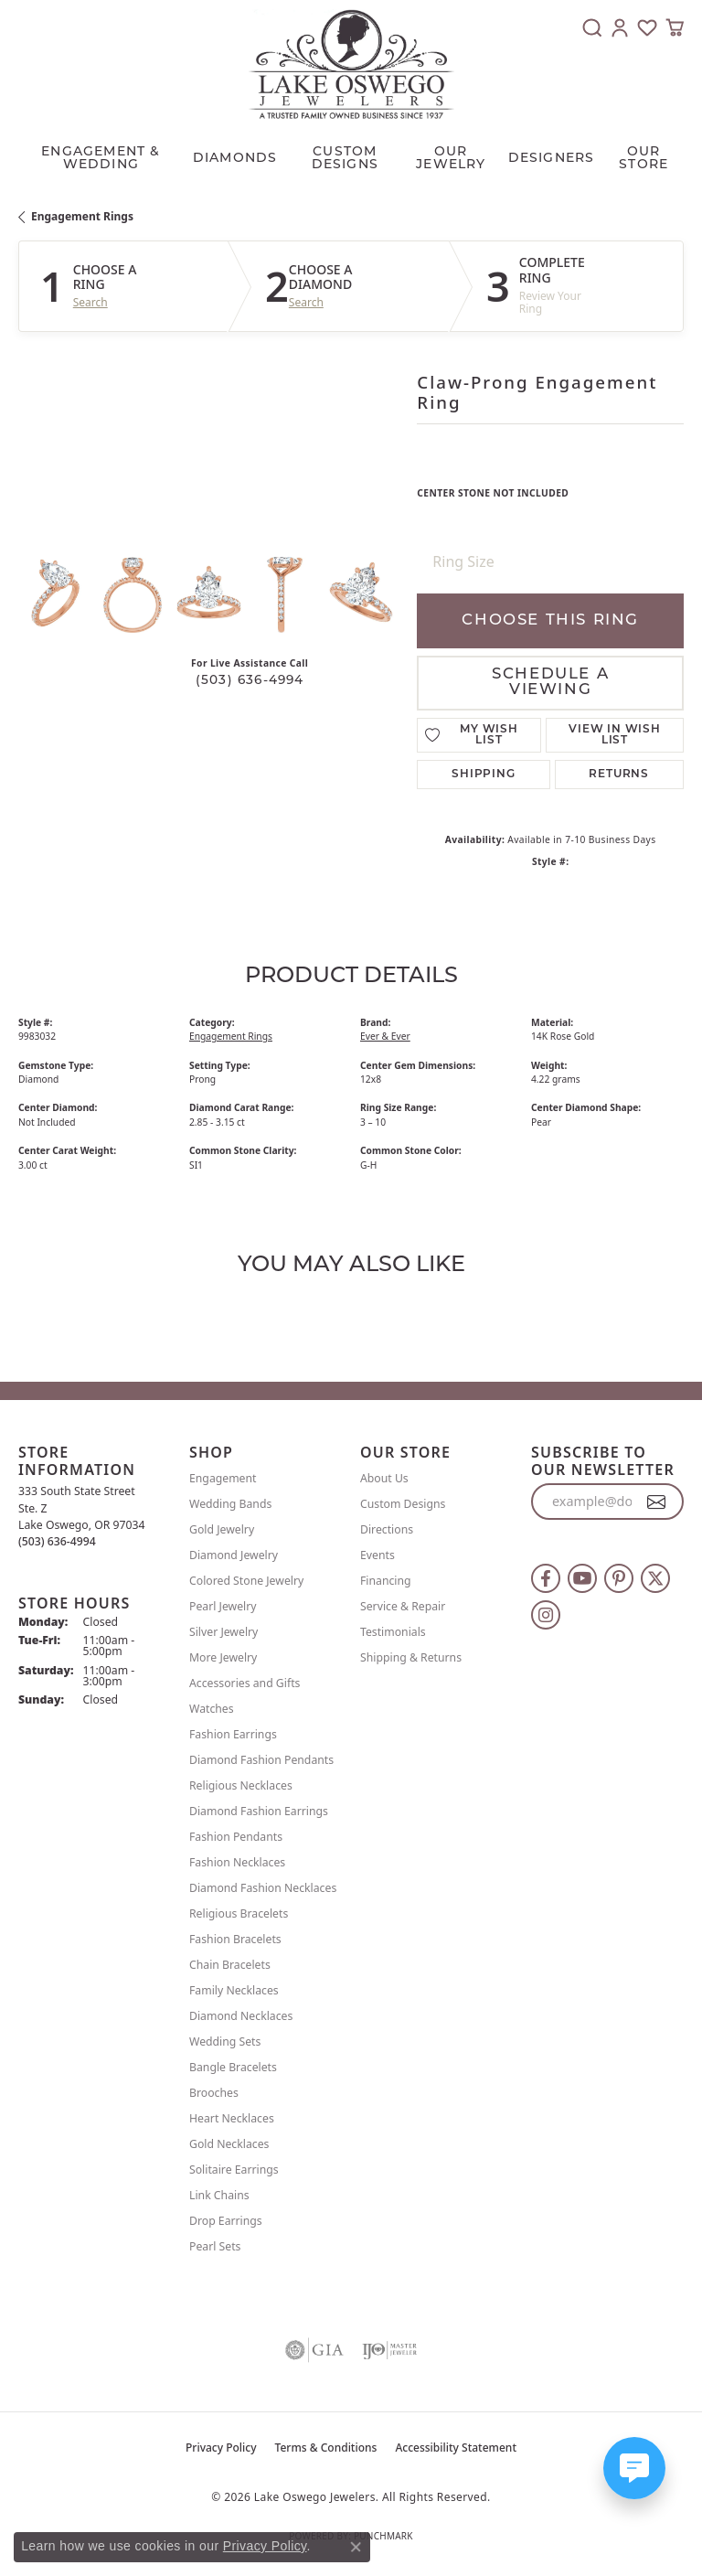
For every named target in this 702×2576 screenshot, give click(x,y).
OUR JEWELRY (450, 158)
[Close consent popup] (355, 2546)
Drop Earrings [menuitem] (225, 2221)
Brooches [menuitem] (214, 2092)
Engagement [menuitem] (223, 1478)
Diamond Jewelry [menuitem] (233, 1555)
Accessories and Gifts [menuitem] (244, 1683)
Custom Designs (402, 1504)
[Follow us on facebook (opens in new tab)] (545, 1578)
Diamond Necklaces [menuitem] (240, 2016)
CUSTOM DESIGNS (345, 158)
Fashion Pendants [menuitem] (235, 1836)
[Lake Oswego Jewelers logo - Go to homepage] (351, 64)
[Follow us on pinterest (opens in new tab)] (618, 1578)
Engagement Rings (82, 216)
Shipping (483, 774)
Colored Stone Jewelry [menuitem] (246, 1580)
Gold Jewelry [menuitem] (221, 1529)
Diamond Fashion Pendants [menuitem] (261, 1760)
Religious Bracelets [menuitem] (238, 1913)
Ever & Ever (385, 1036)
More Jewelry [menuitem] (223, 1657)
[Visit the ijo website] (389, 2350)
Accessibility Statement (455, 2447)
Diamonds (235, 159)
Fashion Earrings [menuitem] (233, 1734)
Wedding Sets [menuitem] (225, 2041)
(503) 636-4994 (250, 681)
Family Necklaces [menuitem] (234, 1990)
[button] (592, 27)
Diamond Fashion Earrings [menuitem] (258, 1811)
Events (377, 1555)
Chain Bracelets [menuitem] (230, 1964)
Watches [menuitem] (211, 1708)
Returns (619, 774)
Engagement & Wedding (100, 158)
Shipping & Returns (411, 1657)
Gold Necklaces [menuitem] (229, 2144)
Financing (385, 1580)
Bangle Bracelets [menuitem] (233, 2067)
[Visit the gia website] (314, 2350)
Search (90, 302)
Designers (551, 159)
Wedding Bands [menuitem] (230, 1504)
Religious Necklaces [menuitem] (240, 1785)
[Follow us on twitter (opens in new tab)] (655, 1578)
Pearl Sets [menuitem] (214, 2246)
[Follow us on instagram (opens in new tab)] (545, 1615)
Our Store (643, 158)
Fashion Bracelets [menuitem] (235, 1939)
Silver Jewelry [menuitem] (223, 1632)
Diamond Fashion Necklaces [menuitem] (262, 1888)
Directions (386, 1529)
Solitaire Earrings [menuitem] (234, 2169)
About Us (384, 1478)
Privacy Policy (221, 2447)
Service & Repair (402, 1606)
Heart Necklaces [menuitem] (231, 2118)
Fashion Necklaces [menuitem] (237, 1862)
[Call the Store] (57, 1541)
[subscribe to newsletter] (657, 1501)
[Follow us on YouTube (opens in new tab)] (582, 1578)
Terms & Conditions (326, 2447)
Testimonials (393, 1632)
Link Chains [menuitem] (219, 2195)
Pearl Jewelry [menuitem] (223, 1606)
